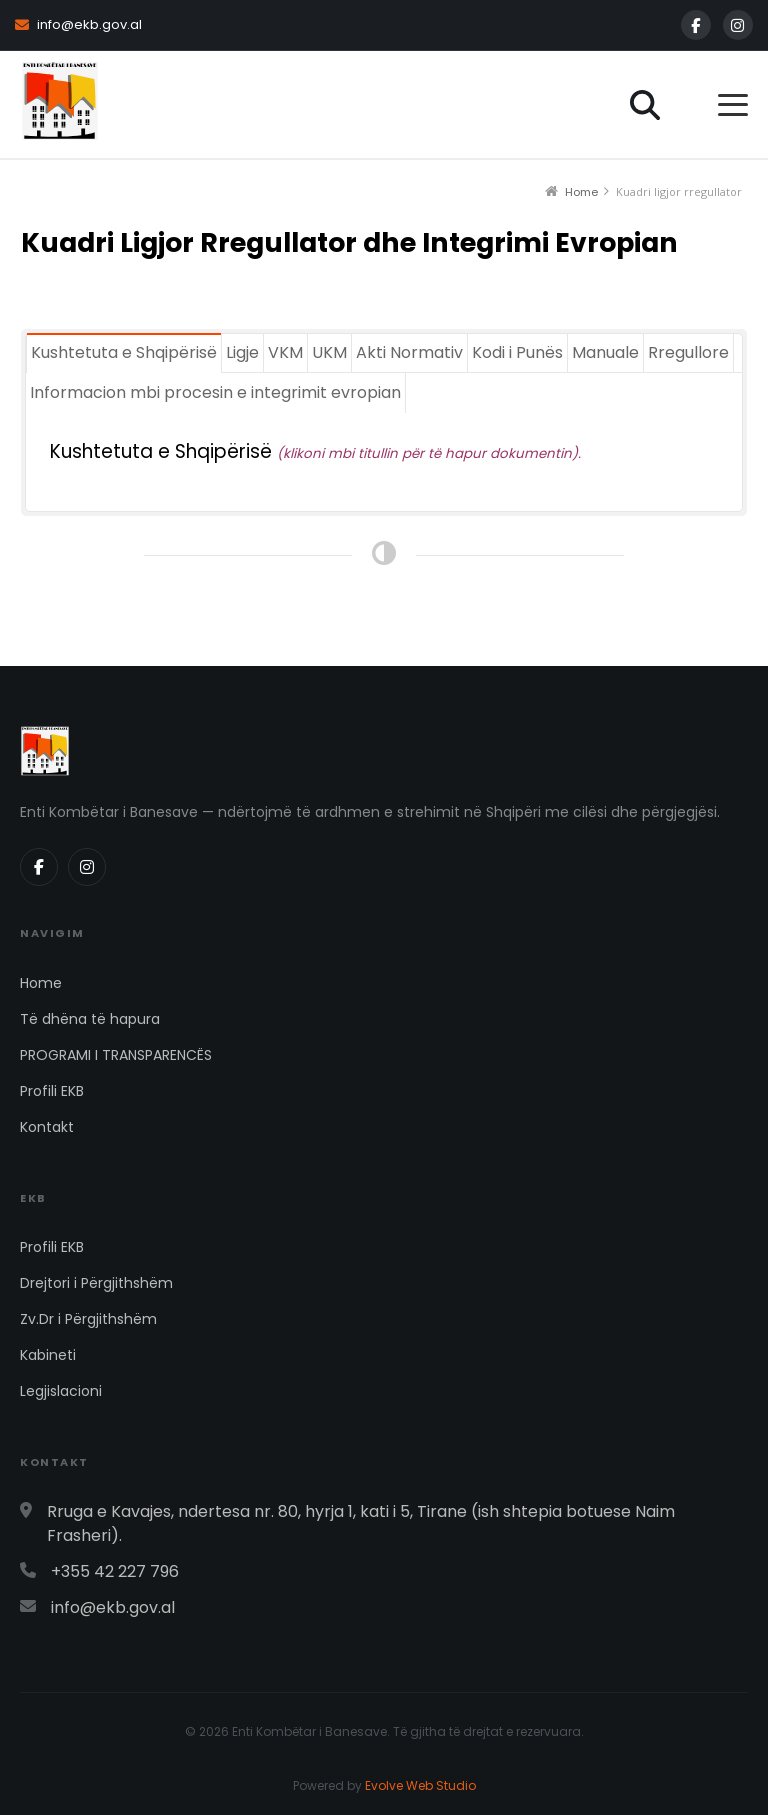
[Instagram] (738, 25)
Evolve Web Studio (420, 1785)
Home (41, 983)
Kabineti (48, 1355)
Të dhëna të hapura (90, 1019)
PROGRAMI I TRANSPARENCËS (116, 1055)
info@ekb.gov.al (78, 24)
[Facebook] (696, 25)
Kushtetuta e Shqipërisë (163, 451)
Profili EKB (52, 1091)
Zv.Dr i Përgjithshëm (88, 1319)
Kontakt (47, 1127)
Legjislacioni (61, 1391)
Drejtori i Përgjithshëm (96, 1283)
